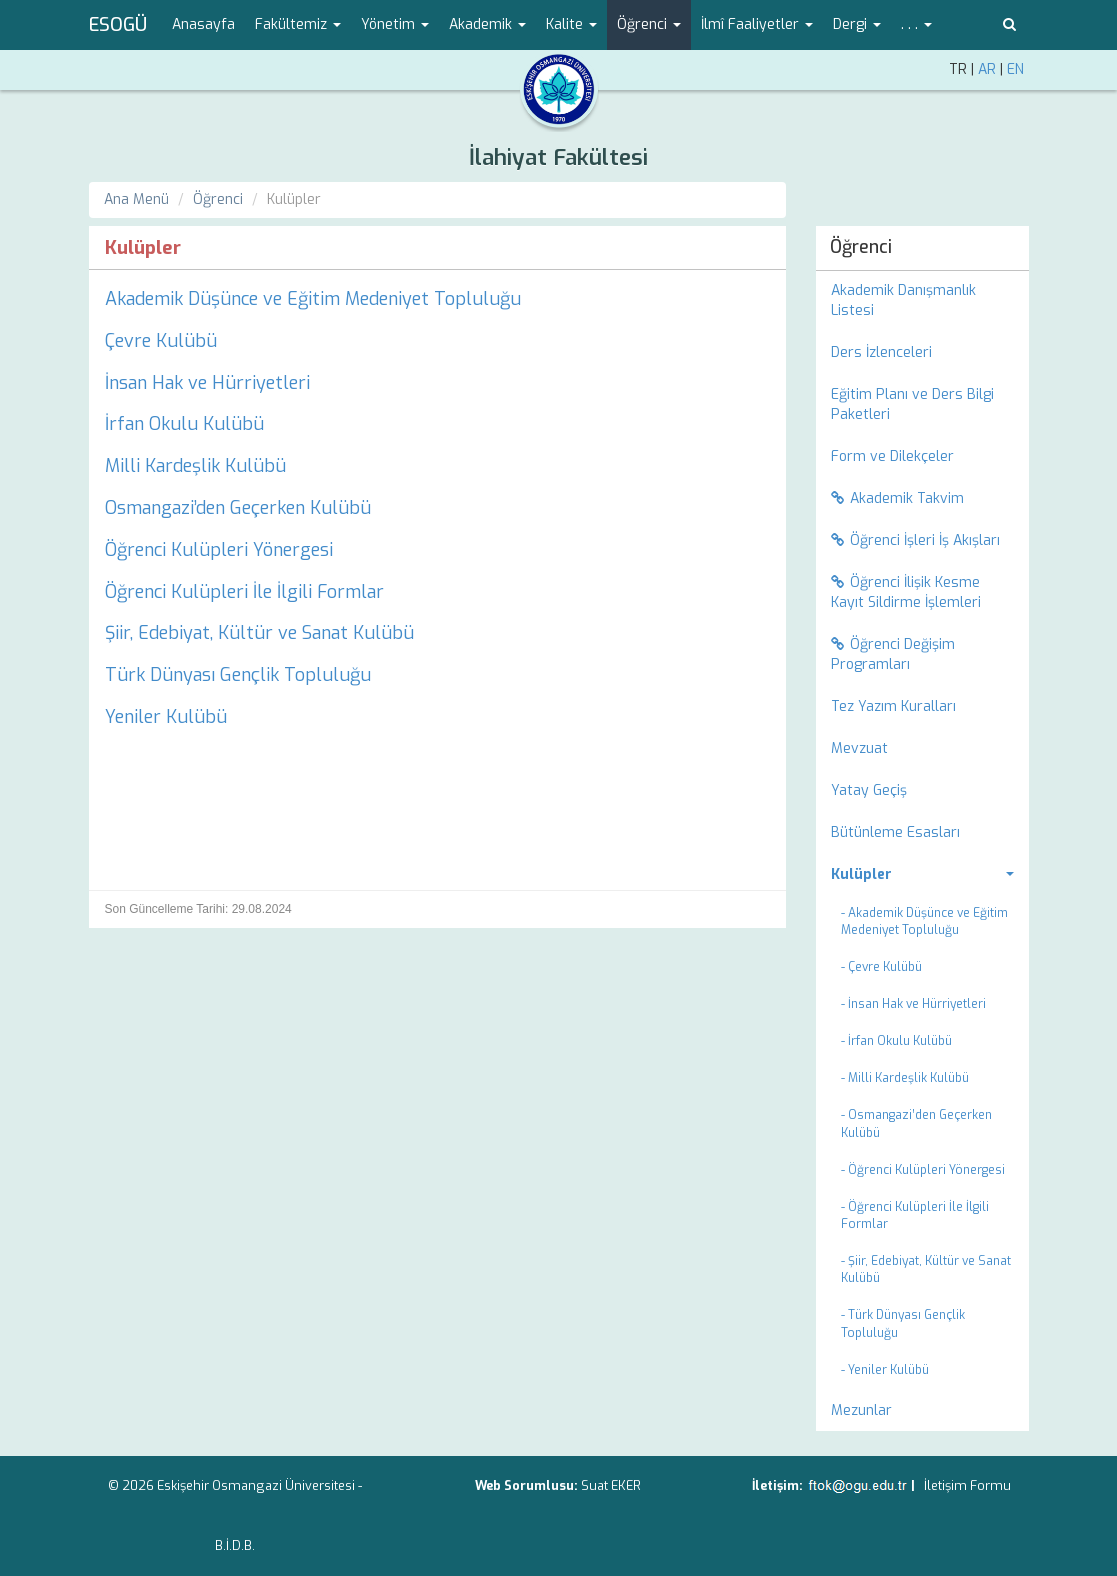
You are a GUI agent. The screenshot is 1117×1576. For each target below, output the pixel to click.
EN (1015, 69)
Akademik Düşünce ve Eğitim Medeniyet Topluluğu (313, 299)
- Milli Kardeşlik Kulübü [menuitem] (905, 1078)
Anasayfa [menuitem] (203, 24)
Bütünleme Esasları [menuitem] (895, 832)
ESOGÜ (118, 25)
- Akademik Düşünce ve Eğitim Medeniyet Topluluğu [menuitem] (924, 921)
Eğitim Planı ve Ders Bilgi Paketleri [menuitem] (912, 404)
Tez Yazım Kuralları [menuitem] (893, 706)
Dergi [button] (857, 24)
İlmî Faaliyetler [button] (757, 24)
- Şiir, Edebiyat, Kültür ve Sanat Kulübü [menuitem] (926, 1269)
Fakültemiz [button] (298, 24)
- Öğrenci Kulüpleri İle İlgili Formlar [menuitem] (915, 1215)
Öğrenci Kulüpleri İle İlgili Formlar (244, 592)
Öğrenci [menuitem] (861, 247)
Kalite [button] (571, 24)
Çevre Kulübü (161, 341)
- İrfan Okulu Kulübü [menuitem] (896, 1041)
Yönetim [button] (395, 24)
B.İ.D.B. (235, 1545)
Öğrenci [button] (649, 24)
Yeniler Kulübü (166, 717)
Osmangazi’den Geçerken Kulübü (238, 508)
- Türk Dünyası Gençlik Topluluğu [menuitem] (903, 1323)
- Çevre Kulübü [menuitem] (881, 967)
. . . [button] (916, 24)
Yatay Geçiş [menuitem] (869, 790)
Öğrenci (218, 199)
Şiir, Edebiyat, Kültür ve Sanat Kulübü (259, 633)
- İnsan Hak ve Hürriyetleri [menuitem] (913, 1004)
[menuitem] (922, 875)
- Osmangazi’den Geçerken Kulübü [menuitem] (916, 1123)
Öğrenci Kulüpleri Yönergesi (219, 550)
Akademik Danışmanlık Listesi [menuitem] (903, 300)
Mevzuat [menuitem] (859, 748)
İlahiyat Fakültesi (558, 157)
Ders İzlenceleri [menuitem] (881, 352)
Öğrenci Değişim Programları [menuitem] (893, 654)
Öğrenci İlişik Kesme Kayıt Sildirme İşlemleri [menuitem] (906, 592)
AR (987, 69)
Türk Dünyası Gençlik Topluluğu (238, 675)
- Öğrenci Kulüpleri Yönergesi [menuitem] (923, 1170)
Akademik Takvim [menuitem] (897, 498)
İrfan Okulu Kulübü (184, 424)
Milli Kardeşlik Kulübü (195, 466)
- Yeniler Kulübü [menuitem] (885, 1370)
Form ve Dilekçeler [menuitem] (892, 456)
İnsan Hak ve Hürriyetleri (207, 383)
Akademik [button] (487, 24)
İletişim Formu (967, 1485)
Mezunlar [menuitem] (861, 1410)
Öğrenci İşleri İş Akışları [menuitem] (915, 540)
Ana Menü (136, 199)
